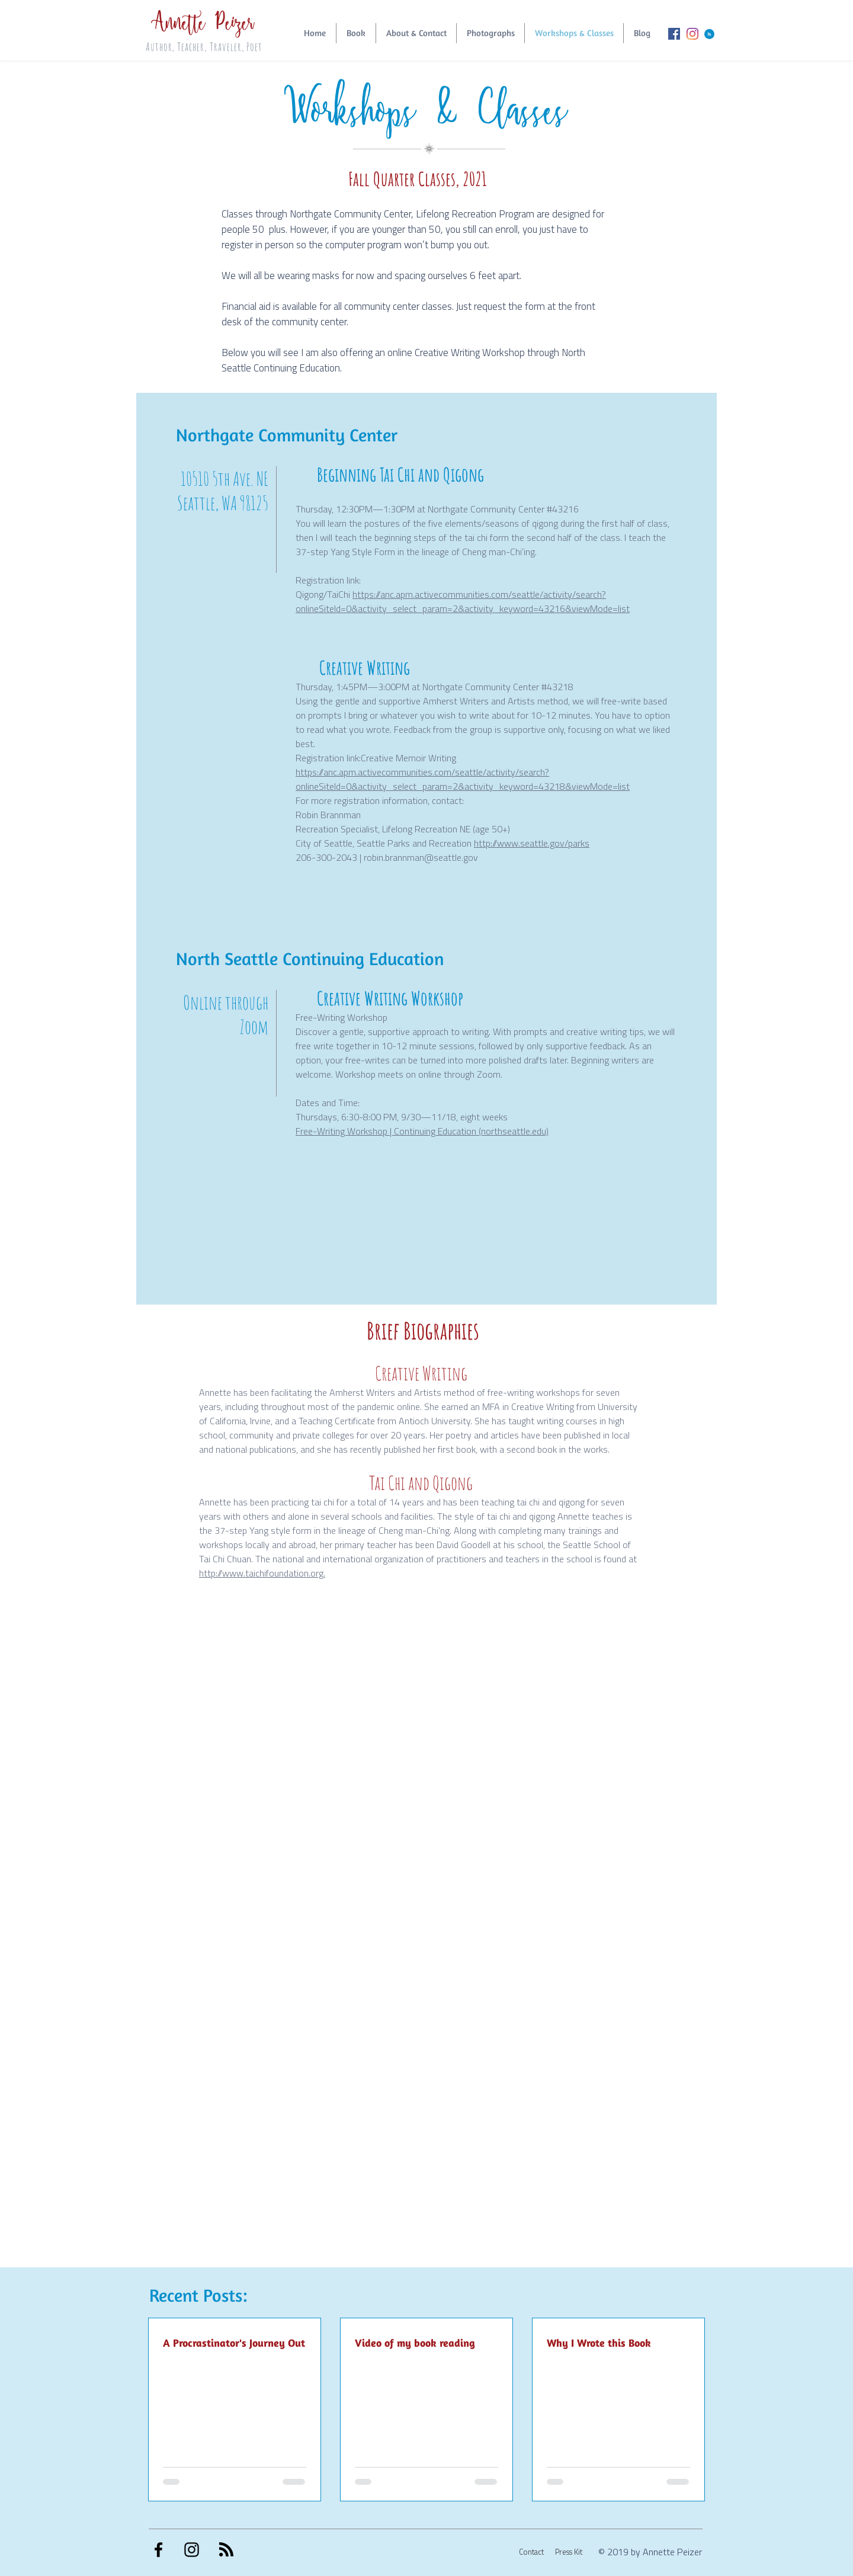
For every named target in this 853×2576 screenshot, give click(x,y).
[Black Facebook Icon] (158, 2549)
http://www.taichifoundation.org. (262, 1573)
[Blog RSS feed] (709, 34)
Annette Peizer (207, 20)
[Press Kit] (563, 2551)
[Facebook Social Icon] (674, 34)
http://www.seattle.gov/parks (531, 843)
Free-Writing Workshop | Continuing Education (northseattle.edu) (422, 1131)
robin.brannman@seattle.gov (421, 857)
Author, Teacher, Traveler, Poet (204, 47)
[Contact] (524, 2551)
